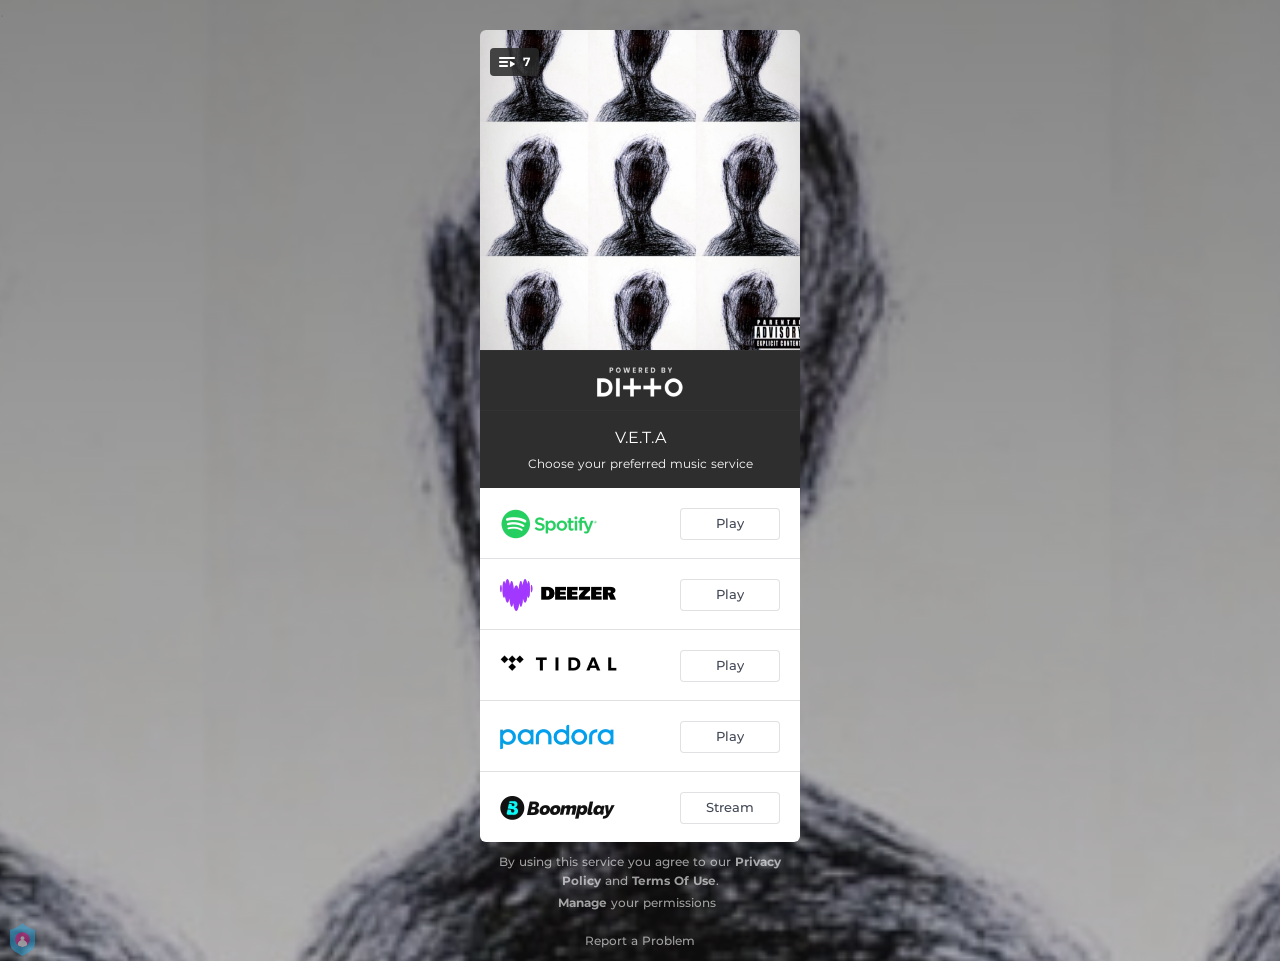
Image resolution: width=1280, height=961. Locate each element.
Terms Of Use (674, 880)
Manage (582, 902)
